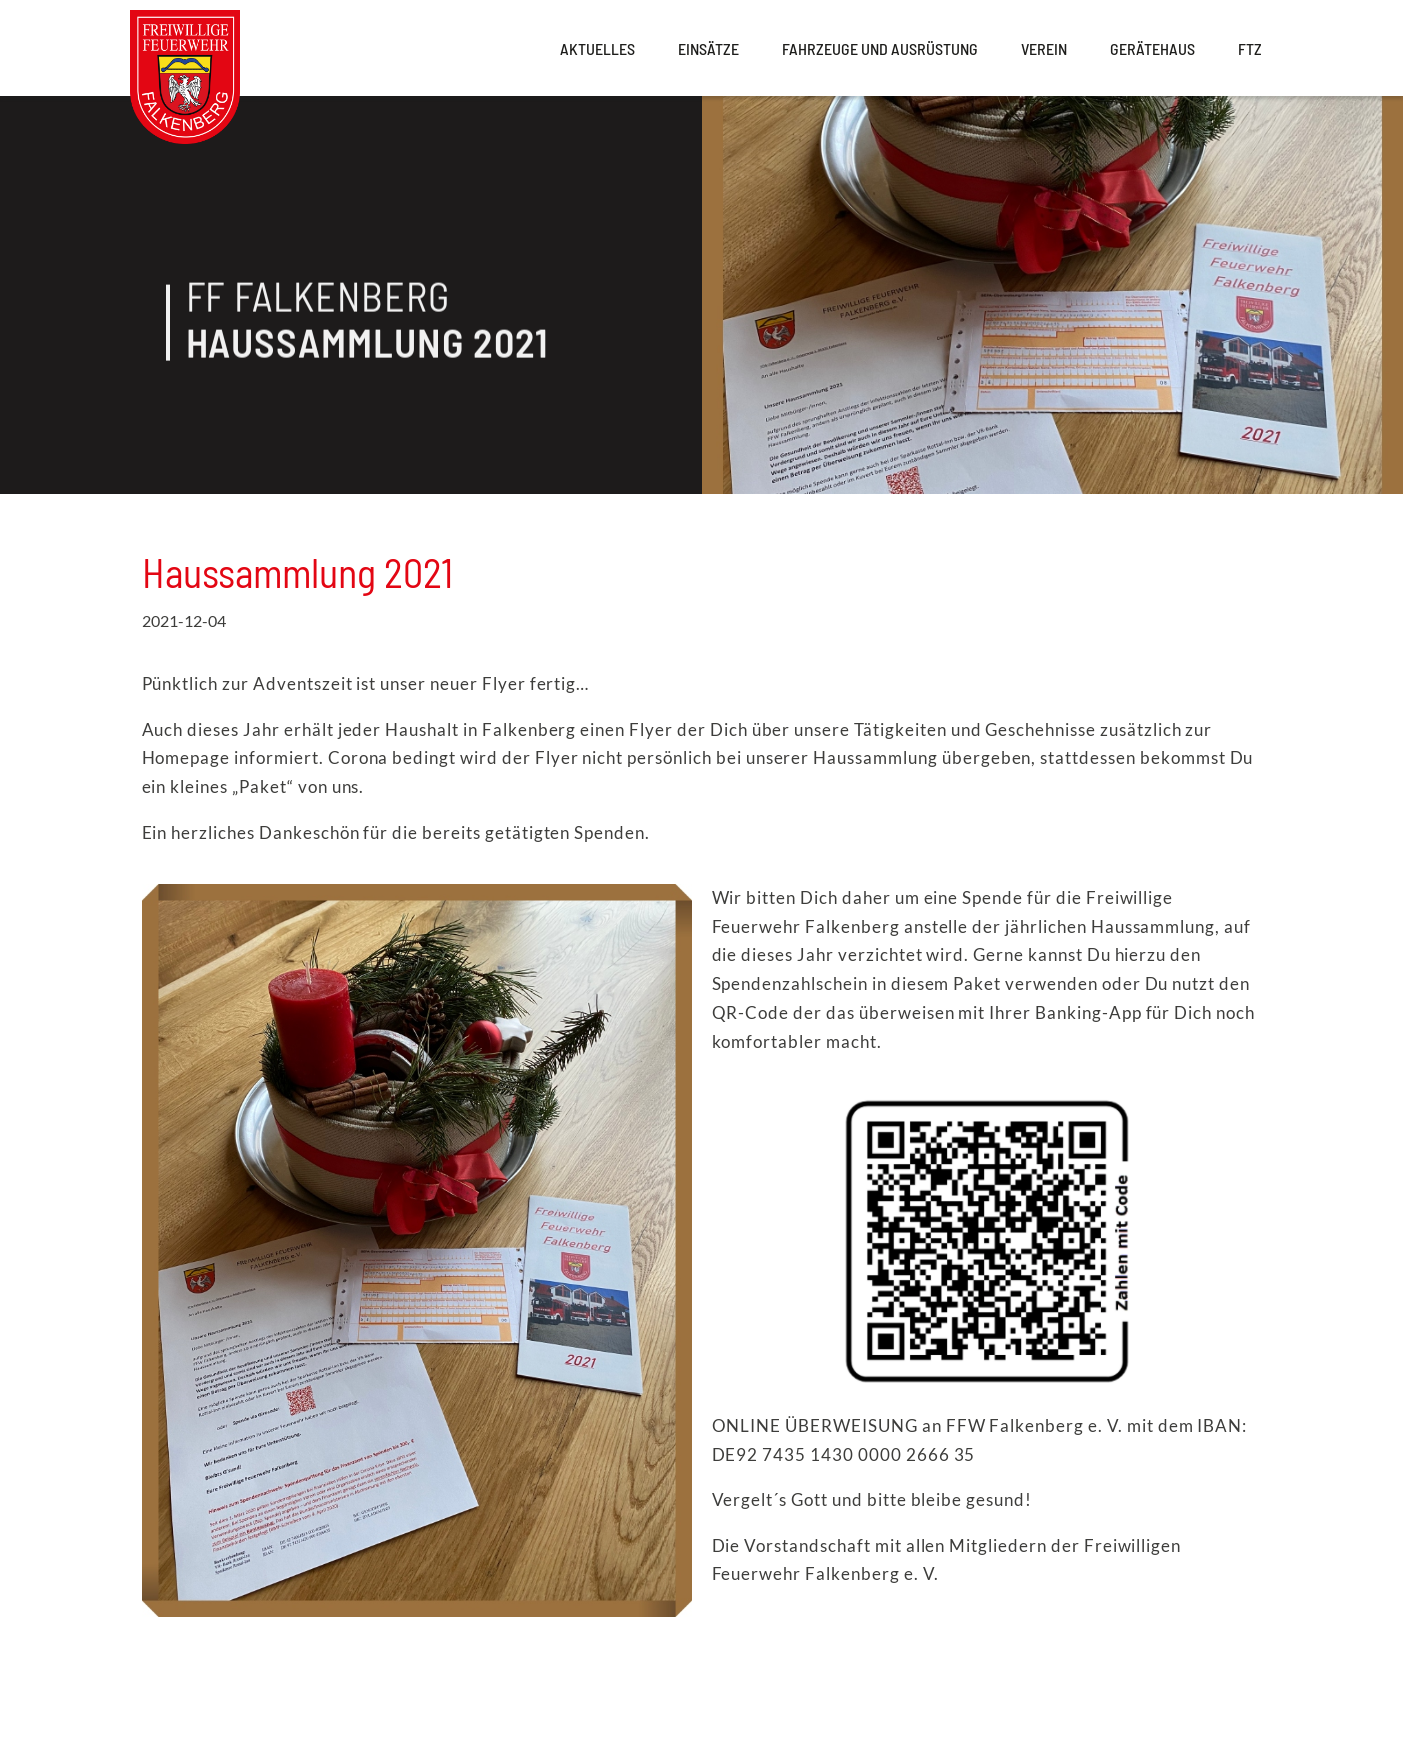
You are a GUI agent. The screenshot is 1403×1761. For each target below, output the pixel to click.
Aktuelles (597, 48)
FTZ (1250, 48)
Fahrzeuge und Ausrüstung (880, 48)
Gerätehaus (1152, 48)
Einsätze (708, 48)
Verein (1044, 48)
